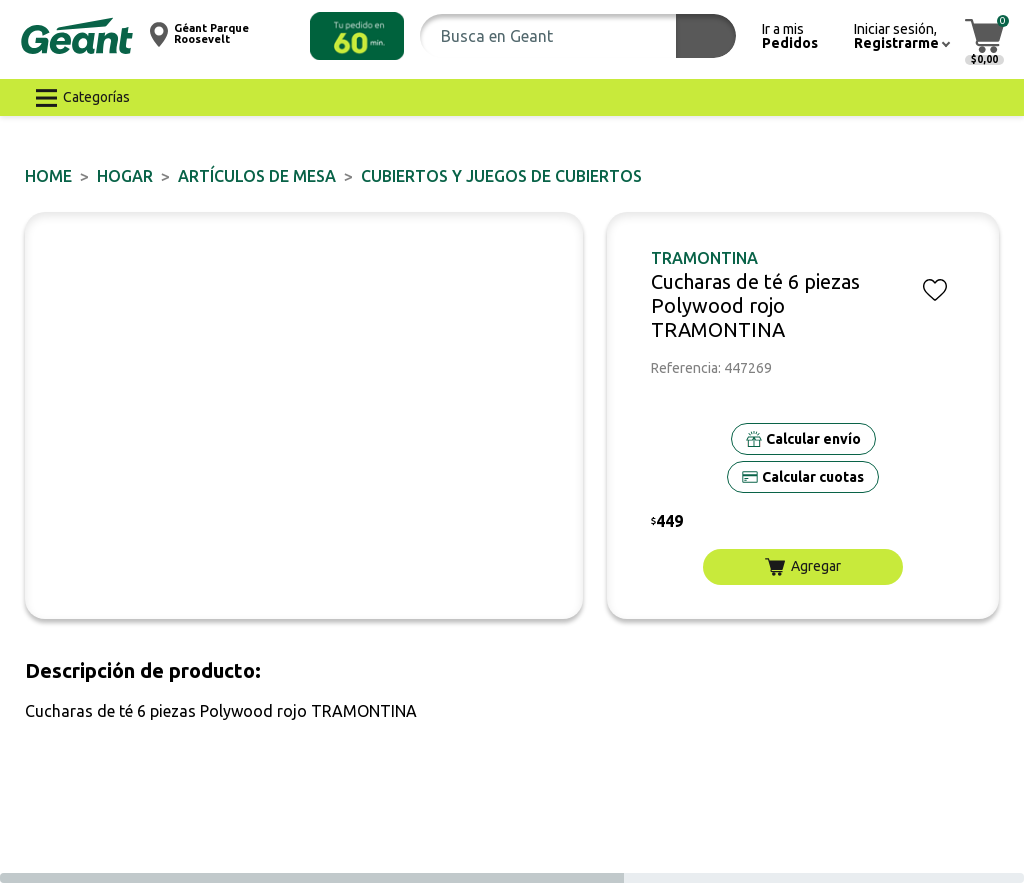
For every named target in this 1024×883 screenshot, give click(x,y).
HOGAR (125, 176)
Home (48, 176)
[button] (357, 36)
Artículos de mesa (257, 176)
